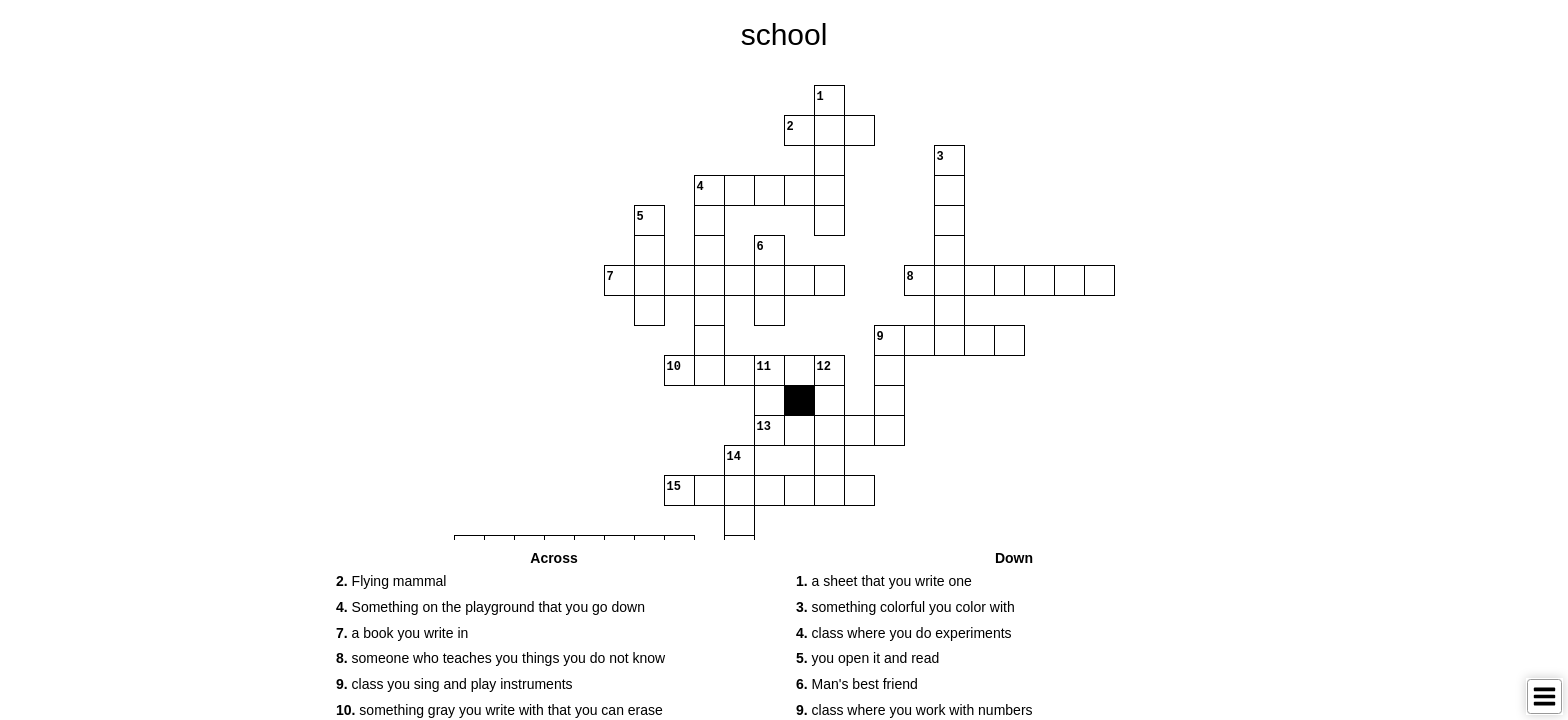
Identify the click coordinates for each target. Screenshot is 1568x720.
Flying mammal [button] (391, 581)
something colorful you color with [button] (905, 607)
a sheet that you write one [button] (884, 581)
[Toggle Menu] (1544, 696)
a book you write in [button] (402, 633)
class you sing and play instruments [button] (454, 684)
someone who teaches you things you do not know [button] (500, 658)
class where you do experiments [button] (904, 633)
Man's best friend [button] (857, 684)
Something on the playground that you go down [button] (490, 607)
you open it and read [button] (867, 658)
